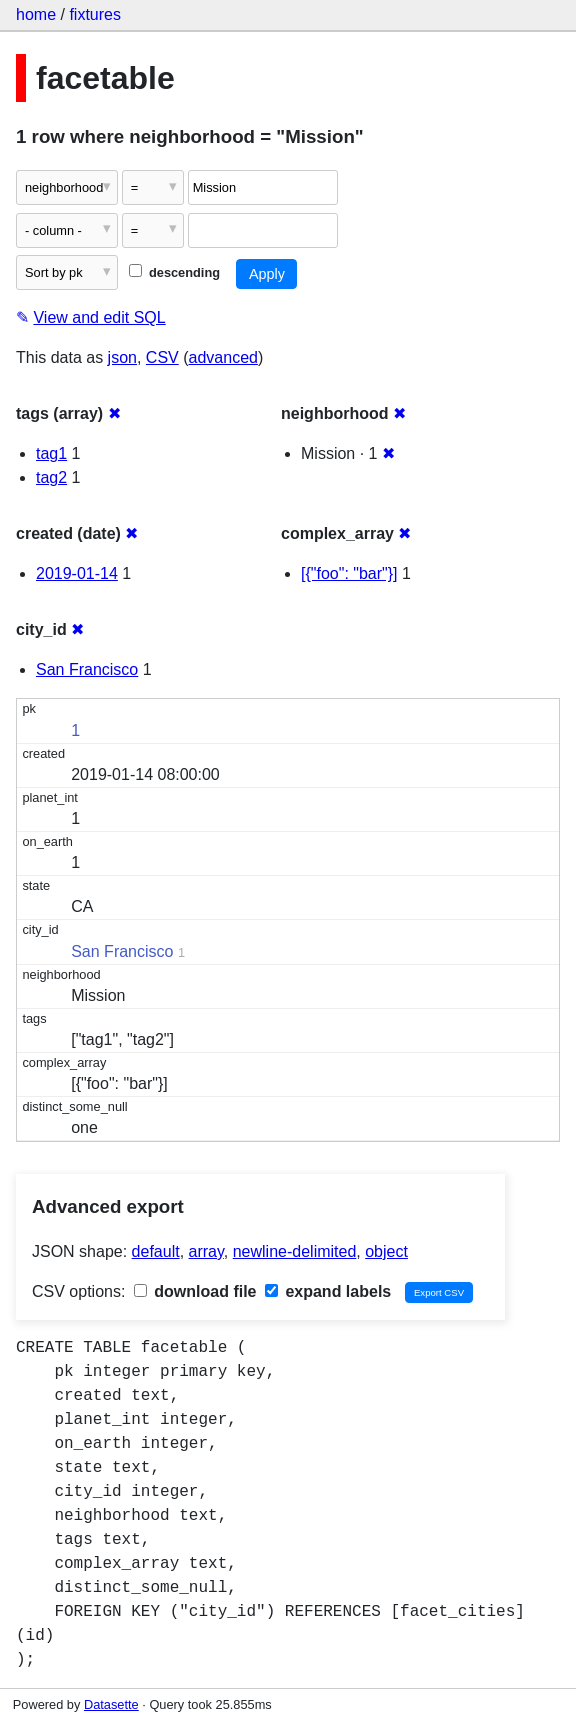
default (156, 1251)
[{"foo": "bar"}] (349, 573)
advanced (223, 357)
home (36, 14)
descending (174, 272)
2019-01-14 (77, 573)
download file (195, 1291)
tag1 (51, 453)
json (122, 357)
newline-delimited (295, 1251)
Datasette (111, 1704)
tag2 (51, 477)
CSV (162, 357)
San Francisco (87, 669)
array (206, 1251)
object (386, 1251)
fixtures (95, 14)
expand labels (328, 1291)
